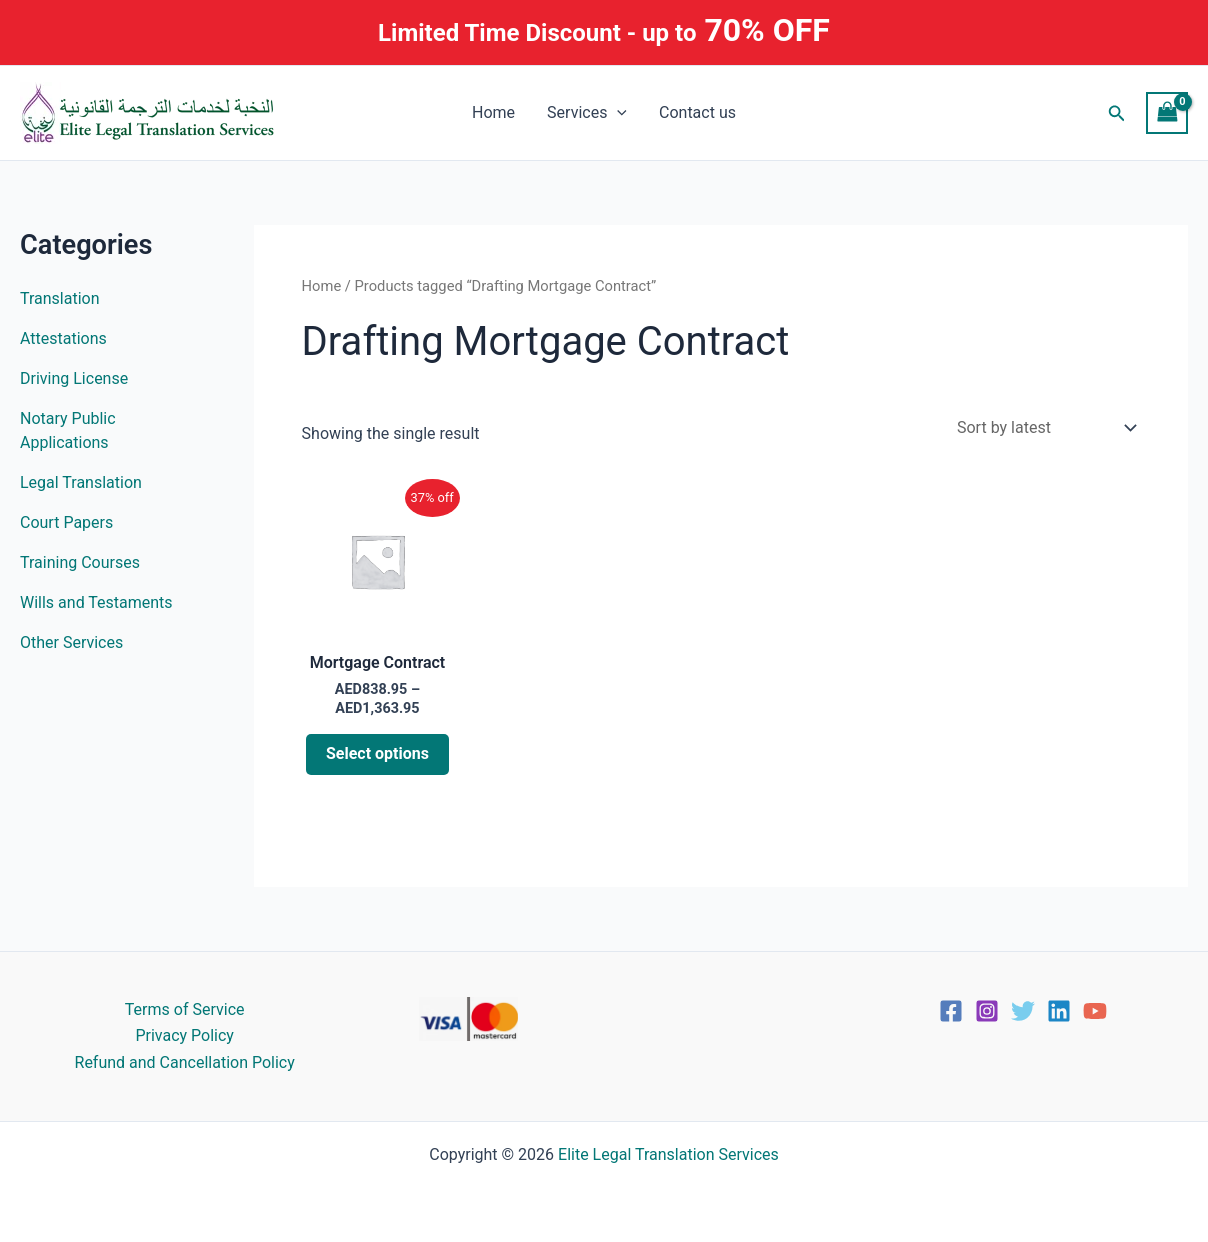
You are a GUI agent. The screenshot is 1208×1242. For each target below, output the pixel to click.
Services (587, 113)
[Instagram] (987, 1011)
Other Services (71, 642)
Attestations (63, 338)
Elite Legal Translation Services (668, 1154)
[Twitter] (1023, 1011)
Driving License (74, 378)
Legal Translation (81, 482)
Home (493, 112)
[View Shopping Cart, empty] (1167, 112)
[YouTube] (1095, 1011)
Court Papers (66, 522)
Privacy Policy (184, 1035)
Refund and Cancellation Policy (185, 1062)
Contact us (697, 112)
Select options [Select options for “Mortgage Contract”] (377, 753)
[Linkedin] (1059, 1011)
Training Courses (80, 562)
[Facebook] (951, 1011)
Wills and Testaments (96, 602)
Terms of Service (185, 1009)
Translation (60, 298)
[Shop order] (1044, 427)
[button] (617, 113)
